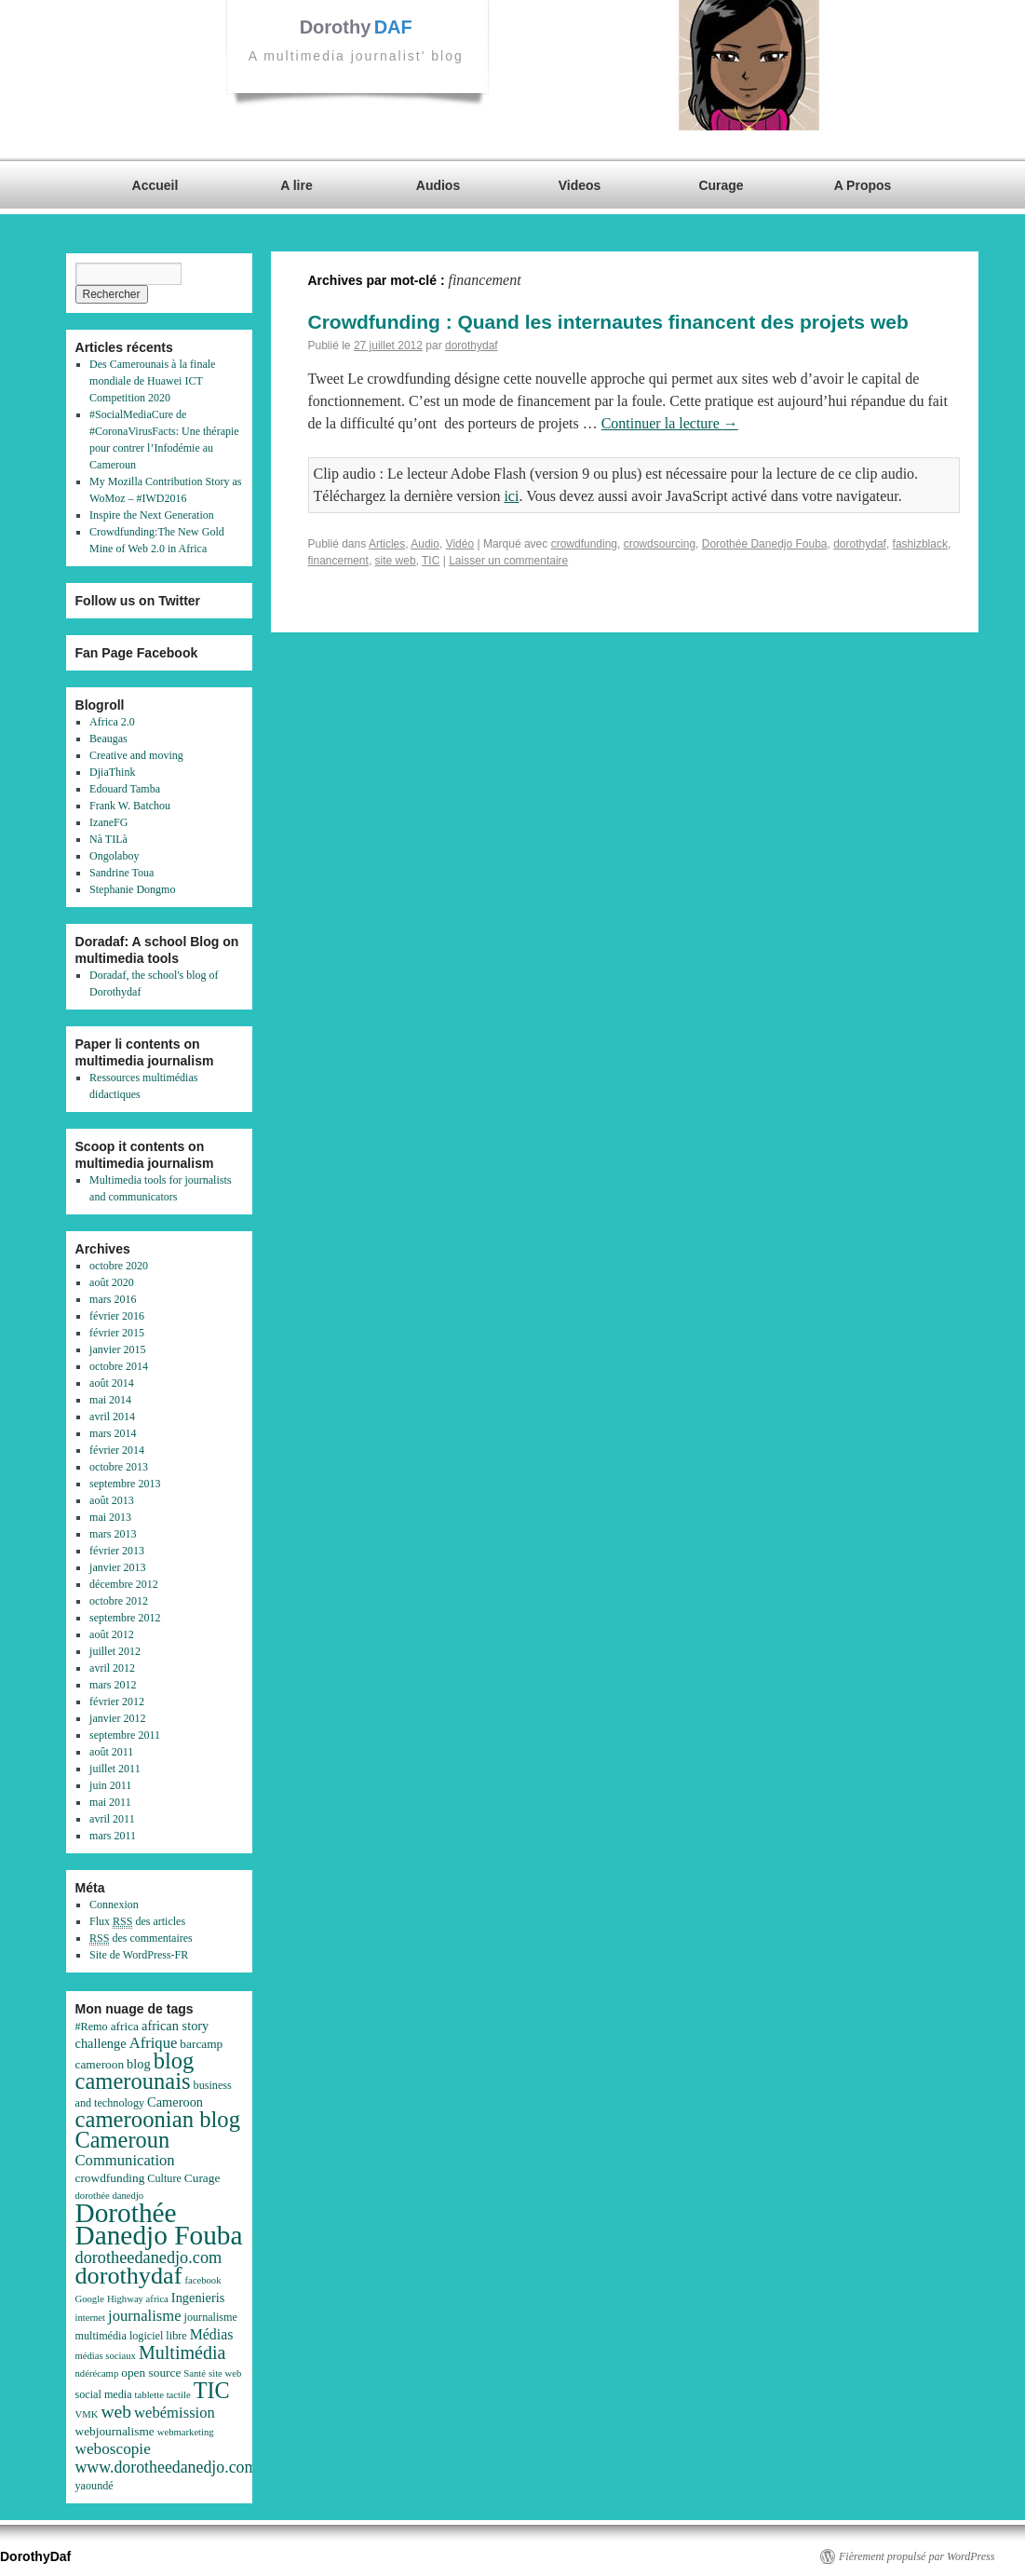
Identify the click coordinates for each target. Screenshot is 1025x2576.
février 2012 (116, 1701)
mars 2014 (112, 1433)
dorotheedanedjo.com (149, 2257)
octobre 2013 (118, 1466)
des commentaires (141, 1939)
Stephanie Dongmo (132, 889)
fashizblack (920, 543)
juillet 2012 (115, 1651)
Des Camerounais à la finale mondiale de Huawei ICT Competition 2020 (152, 381)
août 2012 (111, 1634)
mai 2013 (110, 1517)
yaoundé (94, 2485)
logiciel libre (158, 2335)
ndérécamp (97, 2373)
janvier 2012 (117, 1718)
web (116, 2411)
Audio (425, 543)
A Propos (863, 185)
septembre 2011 (124, 1735)
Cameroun (122, 2139)
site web (395, 560)
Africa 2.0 (112, 721)
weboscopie (113, 2449)
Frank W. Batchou (129, 805)
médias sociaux (105, 2356)
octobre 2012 (118, 1600)
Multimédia (182, 2352)
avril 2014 (112, 1416)
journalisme (145, 2316)
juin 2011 (110, 1785)
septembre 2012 (124, 1617)
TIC (430, 560)
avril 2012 (112, 1667)
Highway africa (138, 2299)
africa (125, 2026)
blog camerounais (135, 2071)
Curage (720, 185)
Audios (438, 185)
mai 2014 (110, 1399)
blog (139, 2063)
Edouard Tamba (124, 788)
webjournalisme (115, 2431)
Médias (212, 2334)
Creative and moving (136, 755)
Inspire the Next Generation (151, 515)
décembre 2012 (123, 1584)
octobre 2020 (118, 1265)
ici (511, 496)
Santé (194, 2373)
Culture (164, 2178)
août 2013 (111, 1500)
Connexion (114, 1904)
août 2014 (111, 1383)
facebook (202, 2280)
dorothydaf (471, 345)
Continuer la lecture (669, 423)
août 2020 (111, 1282)
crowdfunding (584, 543)
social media (103, 2394)
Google (89, 2299)
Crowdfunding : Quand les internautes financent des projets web (608, 321)
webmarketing (185, 2432)
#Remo (91, 2026)
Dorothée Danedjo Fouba (765, 543)
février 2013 (116, 1550)
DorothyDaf (35, 2556)
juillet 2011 (115, 1768)
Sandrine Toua (121, 872)
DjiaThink (112, 772)
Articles (387, 543)
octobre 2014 (118, 1366)
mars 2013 (112, 1533)
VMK (87, 2414)
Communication (125, 2160)
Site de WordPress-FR (138, 1954)
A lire (296, 185)
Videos (580, 185)
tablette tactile (163, 2395)
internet (90, 2317)
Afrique (153, 2043)
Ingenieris (198, 2297)
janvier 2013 (117, 1567)
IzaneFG (108, 822)
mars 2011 (112, 1835)
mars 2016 (112, 1299)
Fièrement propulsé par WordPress (916, 2556)
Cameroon (175, 2102)
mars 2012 (112, 1684)
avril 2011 (112, 1818)
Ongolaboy (114, 855)
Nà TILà (108, 839)
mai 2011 (110, 1802)
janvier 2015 (117, 1349)
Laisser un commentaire (508, 560)
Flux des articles (137, 1922)
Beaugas (108, 738)
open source (151, 2372)
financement (338, 560)
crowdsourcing (659, 543)
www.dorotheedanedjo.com (166, 2467)
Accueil (155, 185)
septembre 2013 (124, 1483)
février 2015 (116, 1332)
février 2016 (116, 1315)
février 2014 (116, 1450)
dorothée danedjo (109, 2195)
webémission (174, 2412)
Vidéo (460, 543)
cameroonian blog (158, 2119)
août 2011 (111, 1751)
